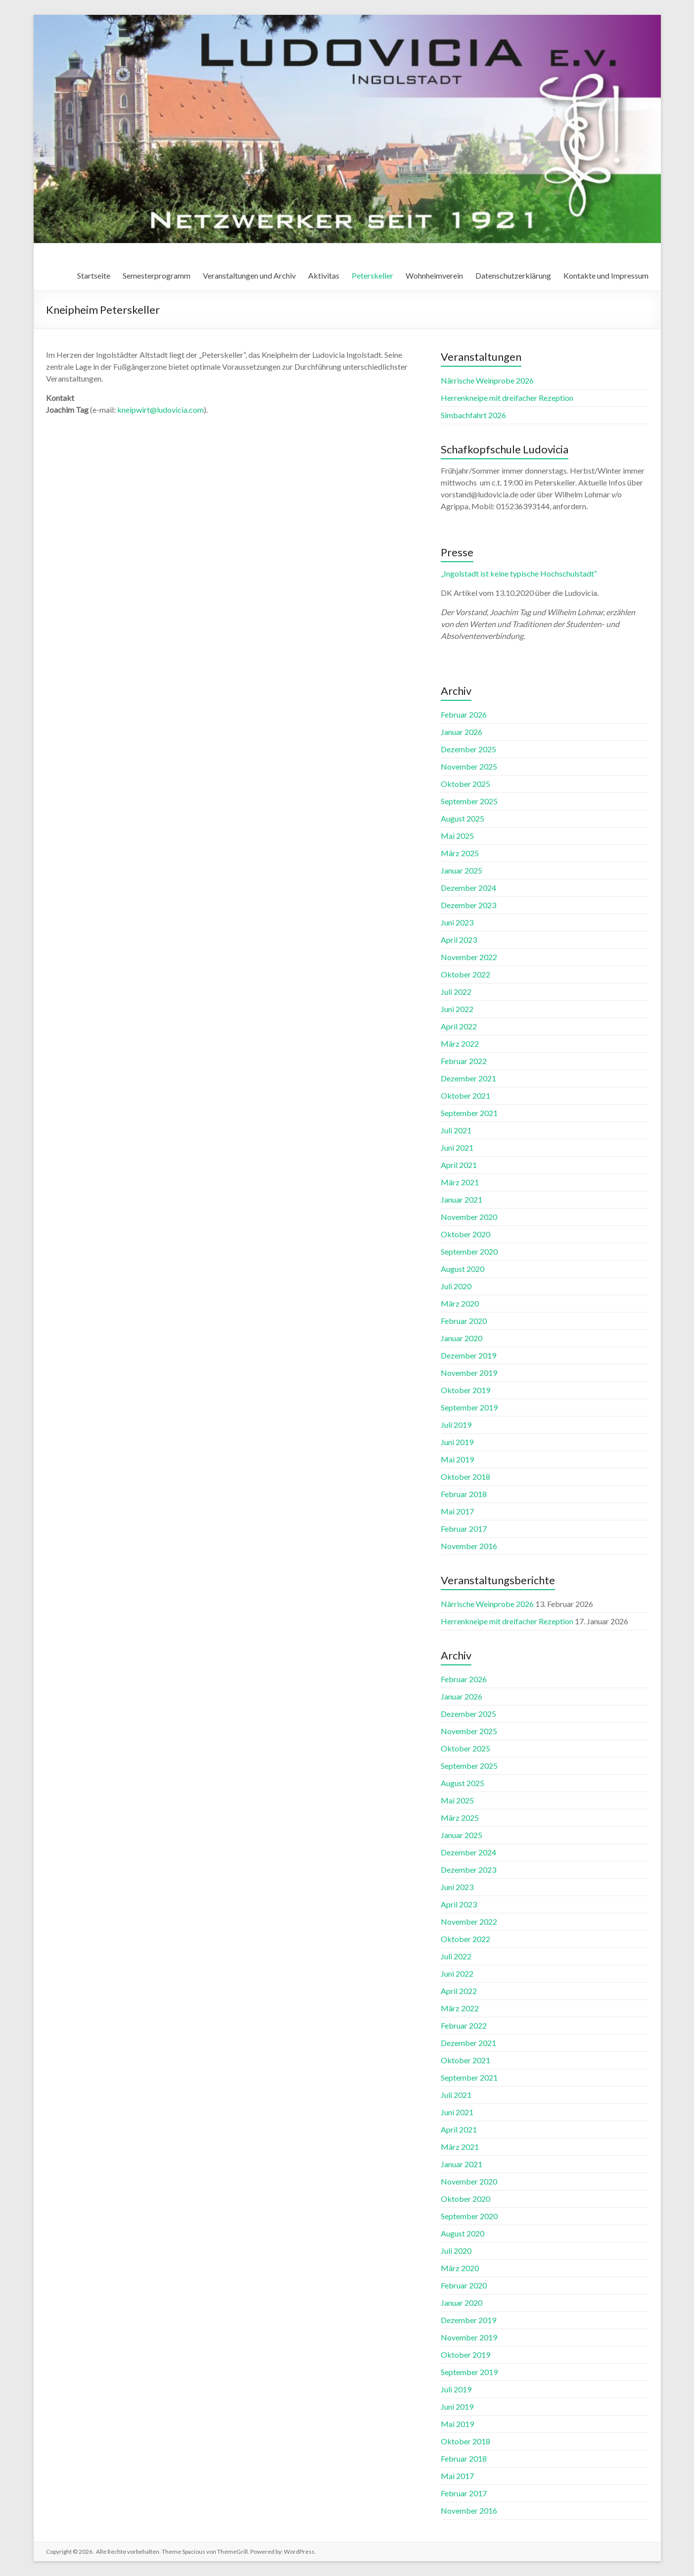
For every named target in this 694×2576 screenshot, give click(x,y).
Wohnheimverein (434, 275)
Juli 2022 (456, 991)
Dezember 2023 (468, 905)
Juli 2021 (456, 1130)
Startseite (93, 275)
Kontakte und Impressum (605, 275)
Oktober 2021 (465, 1095)
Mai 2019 (457, 1459)
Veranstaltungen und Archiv (249, 275)
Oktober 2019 (465, 1390)
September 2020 (469, 1251)
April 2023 (459, 939)
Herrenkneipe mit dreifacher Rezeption (507, 397)
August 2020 (462, 1268)
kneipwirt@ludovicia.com (160, 409)
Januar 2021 (461, 1199)
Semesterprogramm (156, 275)
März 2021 (460, 1182)
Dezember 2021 (468, 1078)
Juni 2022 (457, 1009)
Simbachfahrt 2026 (473, 415)
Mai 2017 (457, 1511)
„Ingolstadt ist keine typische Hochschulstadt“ (519, 573)
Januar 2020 (461, 1338)
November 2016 (469, 1546)
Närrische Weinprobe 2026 (487, 380)
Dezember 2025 (468, 749)
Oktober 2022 (465, 974)
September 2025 (469, 801)
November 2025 (469, 766)
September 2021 (469, 1113)
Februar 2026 (464, 714)
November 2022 (469, 957)
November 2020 (469, 1216)
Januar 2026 (461, 731)
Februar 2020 (464, 1320)
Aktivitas (323, 275)
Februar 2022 (464, 1061)
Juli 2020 (456, 1286)
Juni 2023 (457, 922)
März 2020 (460, 1303)
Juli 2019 (456, 1424)
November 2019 (469, 1372)
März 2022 (460, 1043)
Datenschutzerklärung (513, 275)
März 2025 (460, 853)
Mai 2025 (457, 835)
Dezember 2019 (468, 1355)
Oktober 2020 (465, 1234)
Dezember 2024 (468, 887)
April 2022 (459, 1026)
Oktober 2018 (465, 1476)
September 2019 (469, 1407)
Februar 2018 (464, 1494)
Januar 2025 (461, 870)
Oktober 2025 (465, 783)
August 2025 (462, 818)
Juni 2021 (457, 1147)
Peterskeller (372, 275)
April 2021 (459, 1164)
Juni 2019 (457, 1442)
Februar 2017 (464, 1528)
